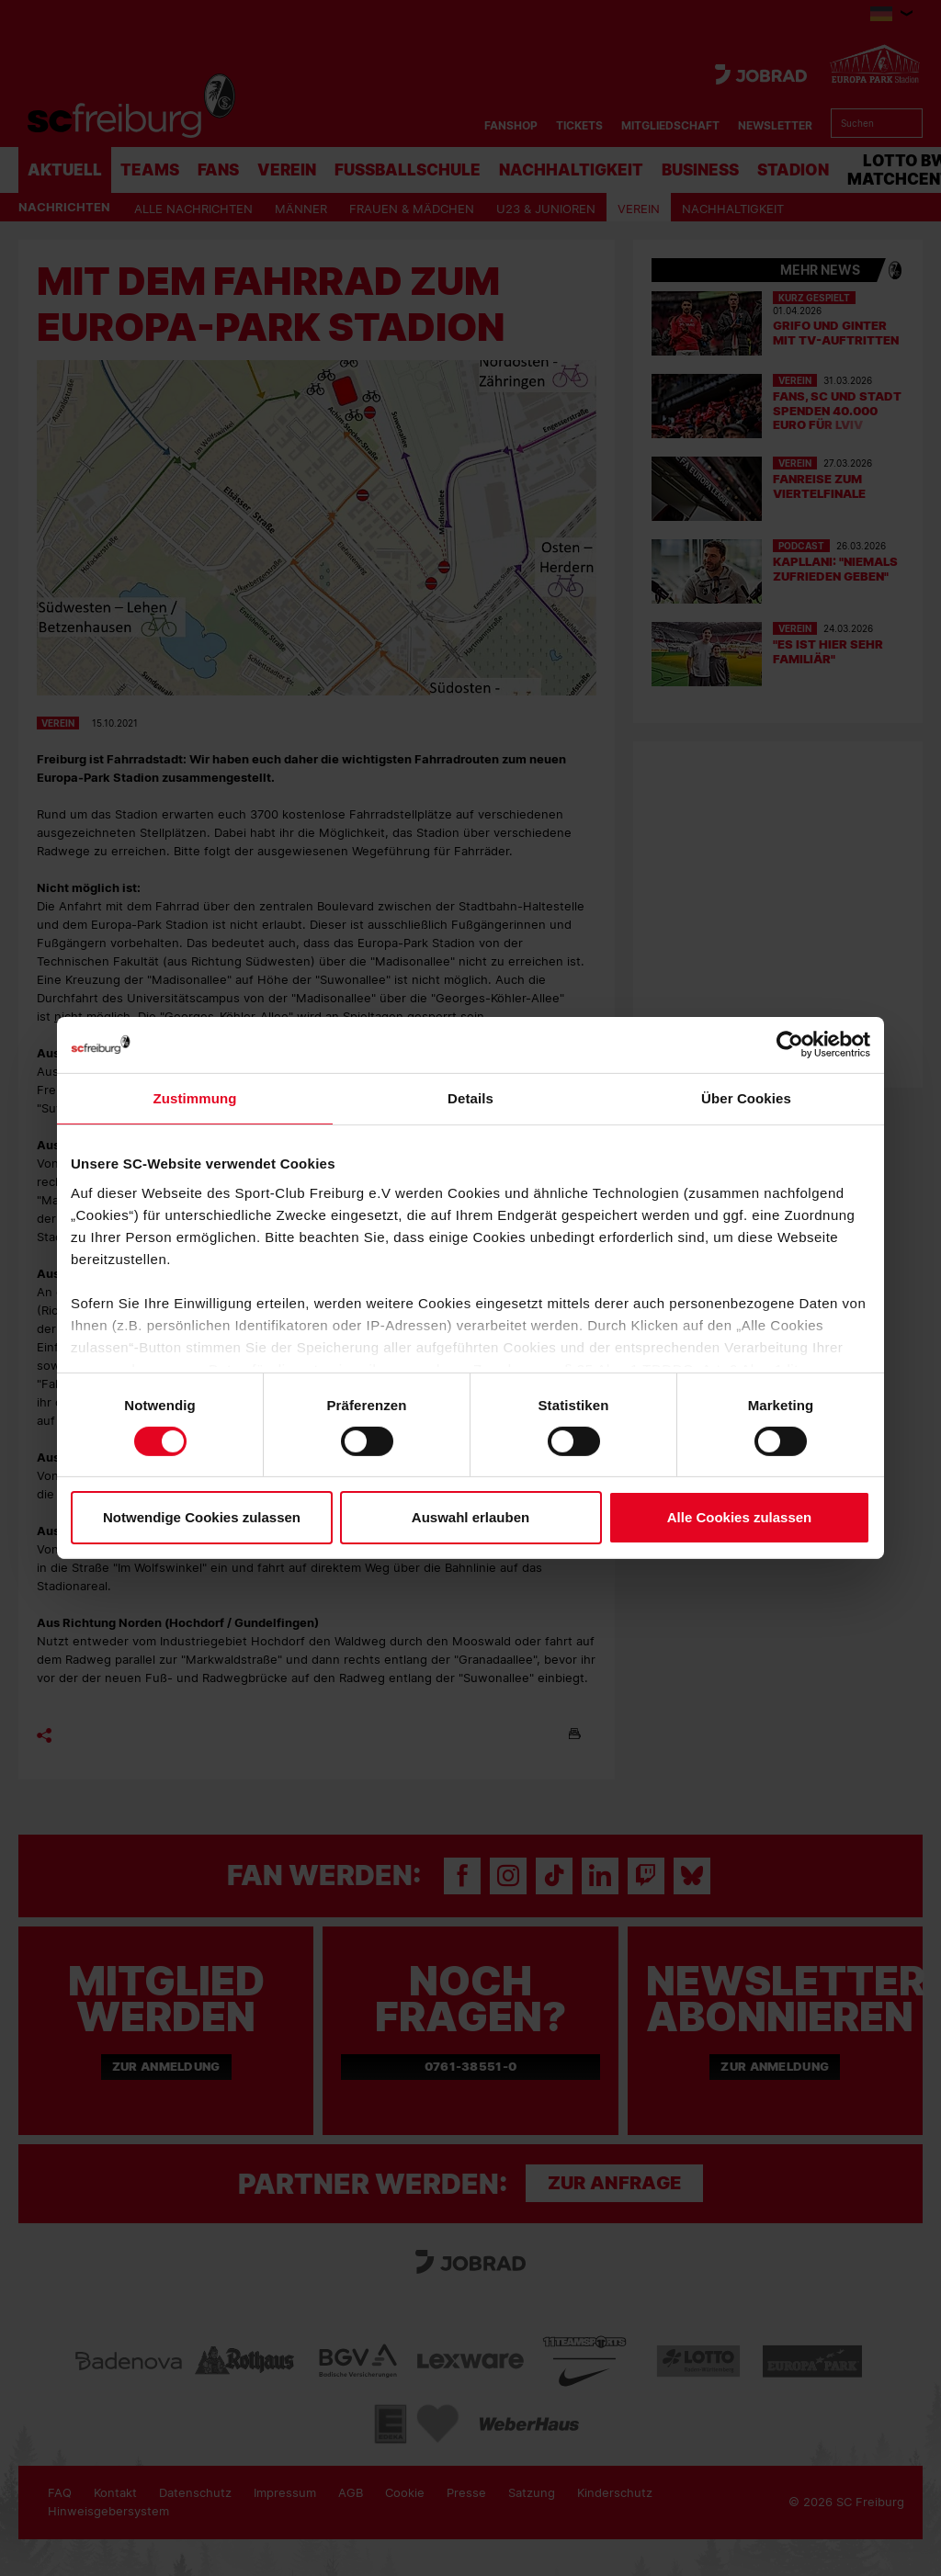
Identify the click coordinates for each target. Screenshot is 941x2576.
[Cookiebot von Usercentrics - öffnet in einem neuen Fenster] (789, 1045)
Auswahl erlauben (470, 1517)
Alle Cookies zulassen (739, 1517)
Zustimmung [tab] (195, 1098)
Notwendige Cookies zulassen (201, 1517)
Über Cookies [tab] (746, 1098)
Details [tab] (470, 1098)
